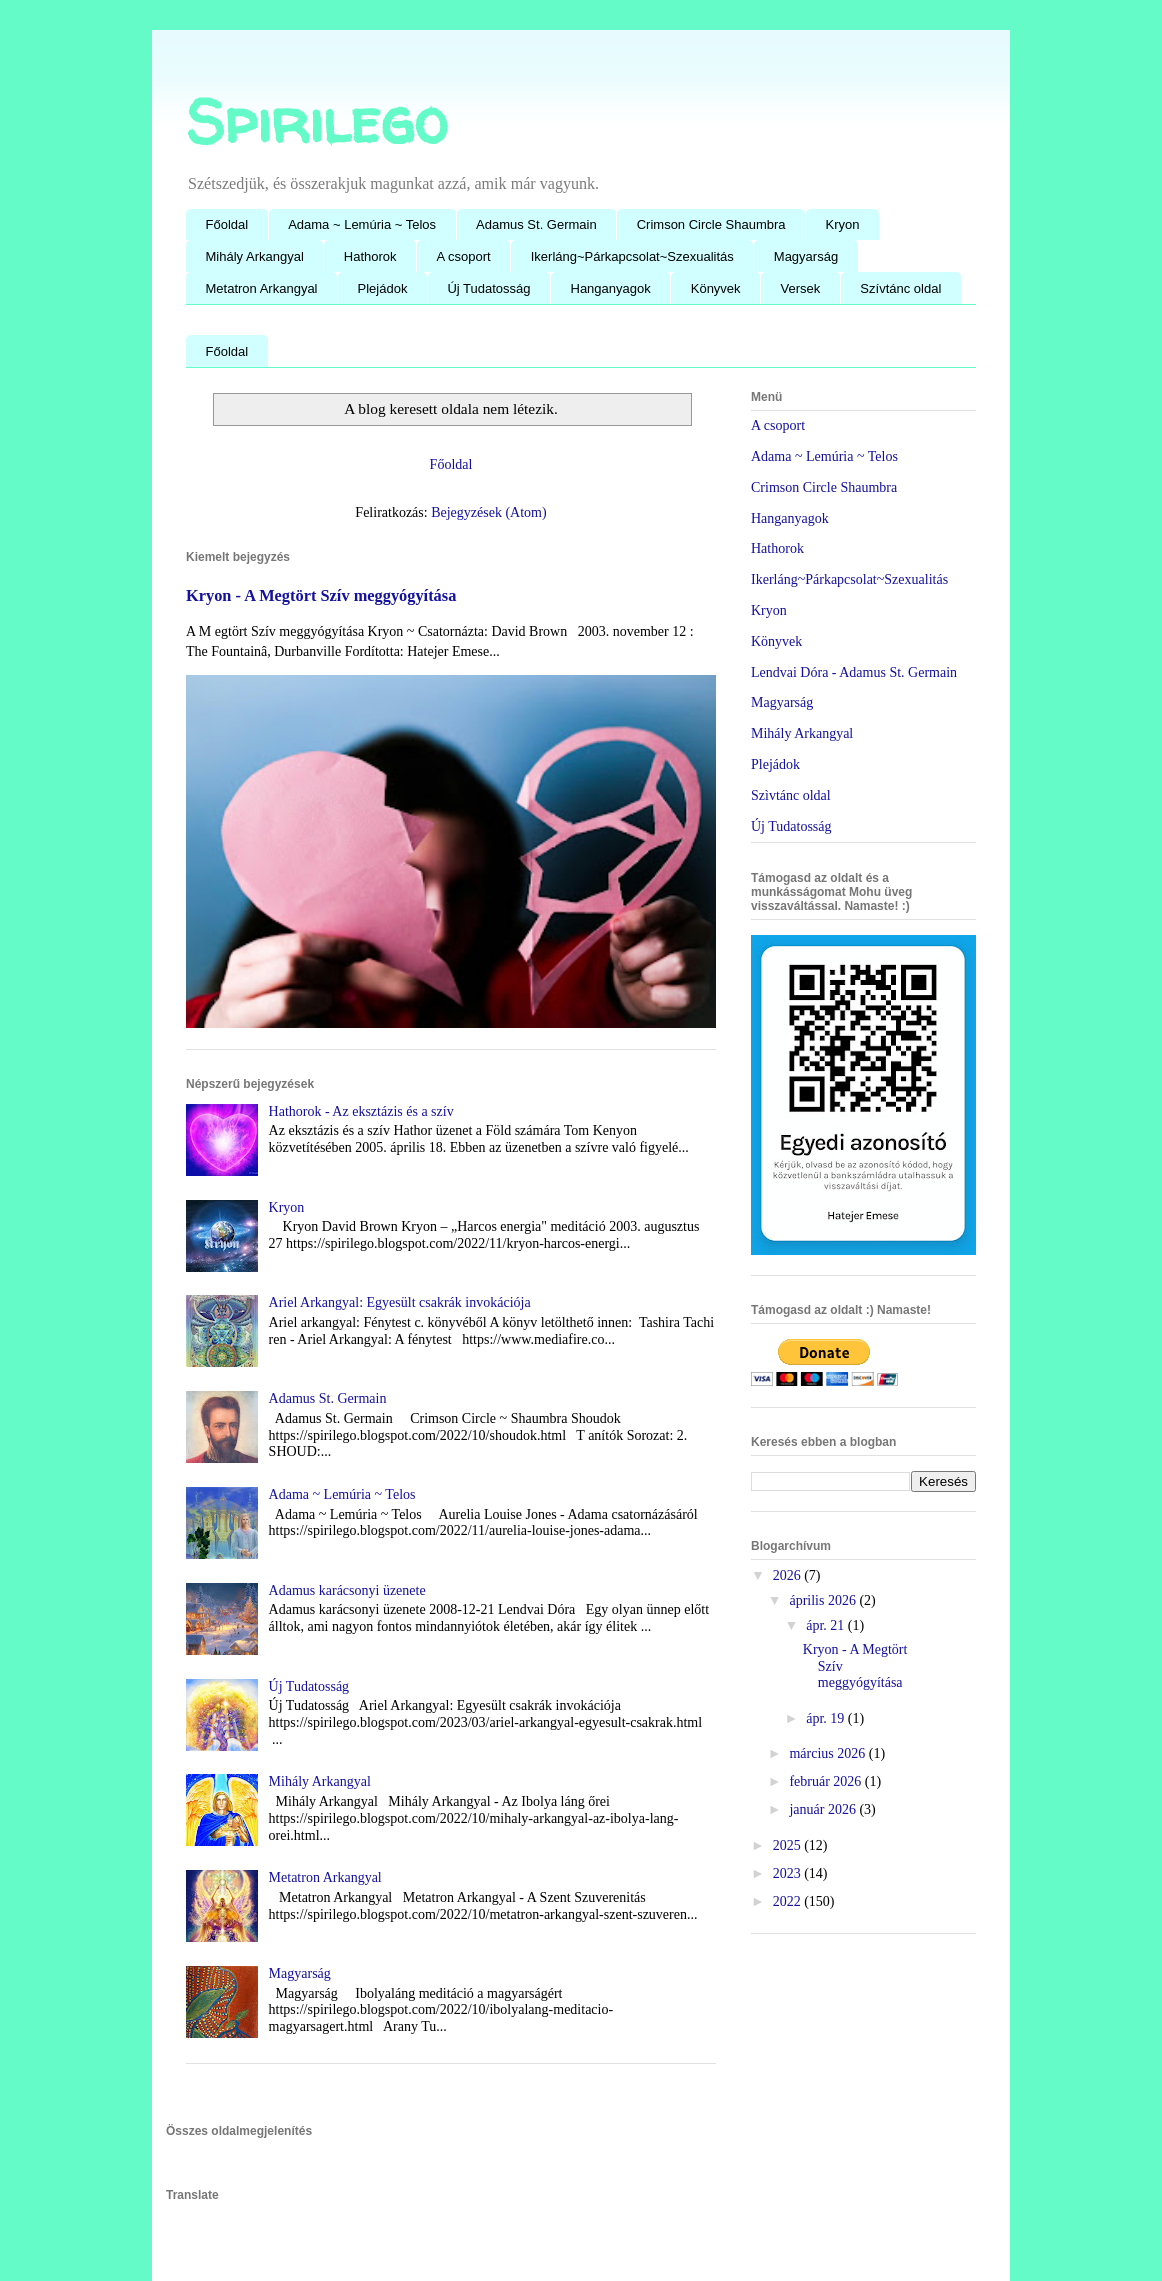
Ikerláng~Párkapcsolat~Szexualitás (632, 256)
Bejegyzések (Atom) (488, 512)
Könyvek (716, 288)
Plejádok (383, 288)
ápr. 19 (827, 1718)
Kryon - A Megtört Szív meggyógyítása (321, 595)
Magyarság (806, 256)
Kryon (843, 224)
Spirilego (316, 121)
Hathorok (370, 256)
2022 (789, 1901)
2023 (789, 1873)
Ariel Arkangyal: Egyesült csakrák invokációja (400, 1302)
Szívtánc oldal (900, 288)
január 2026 (824, 1809)
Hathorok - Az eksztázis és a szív (361, 1111)
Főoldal (227, 224)
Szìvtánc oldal (791, 795)
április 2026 (824, 1600)
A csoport (464, 256)
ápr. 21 (827, 1625)
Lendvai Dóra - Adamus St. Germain (854, 672)
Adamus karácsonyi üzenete (347, 1590)
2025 (789, 1845)
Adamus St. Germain (536, 224)
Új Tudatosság (488, 288)
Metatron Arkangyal (262, 288)
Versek (801, 288)
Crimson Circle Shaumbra (711, 224)
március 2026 (828, 1753)
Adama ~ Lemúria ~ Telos (362, 224)
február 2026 (826, 1781)
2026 (789, 1575)
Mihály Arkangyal (255, 256)
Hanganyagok (611, 288)
